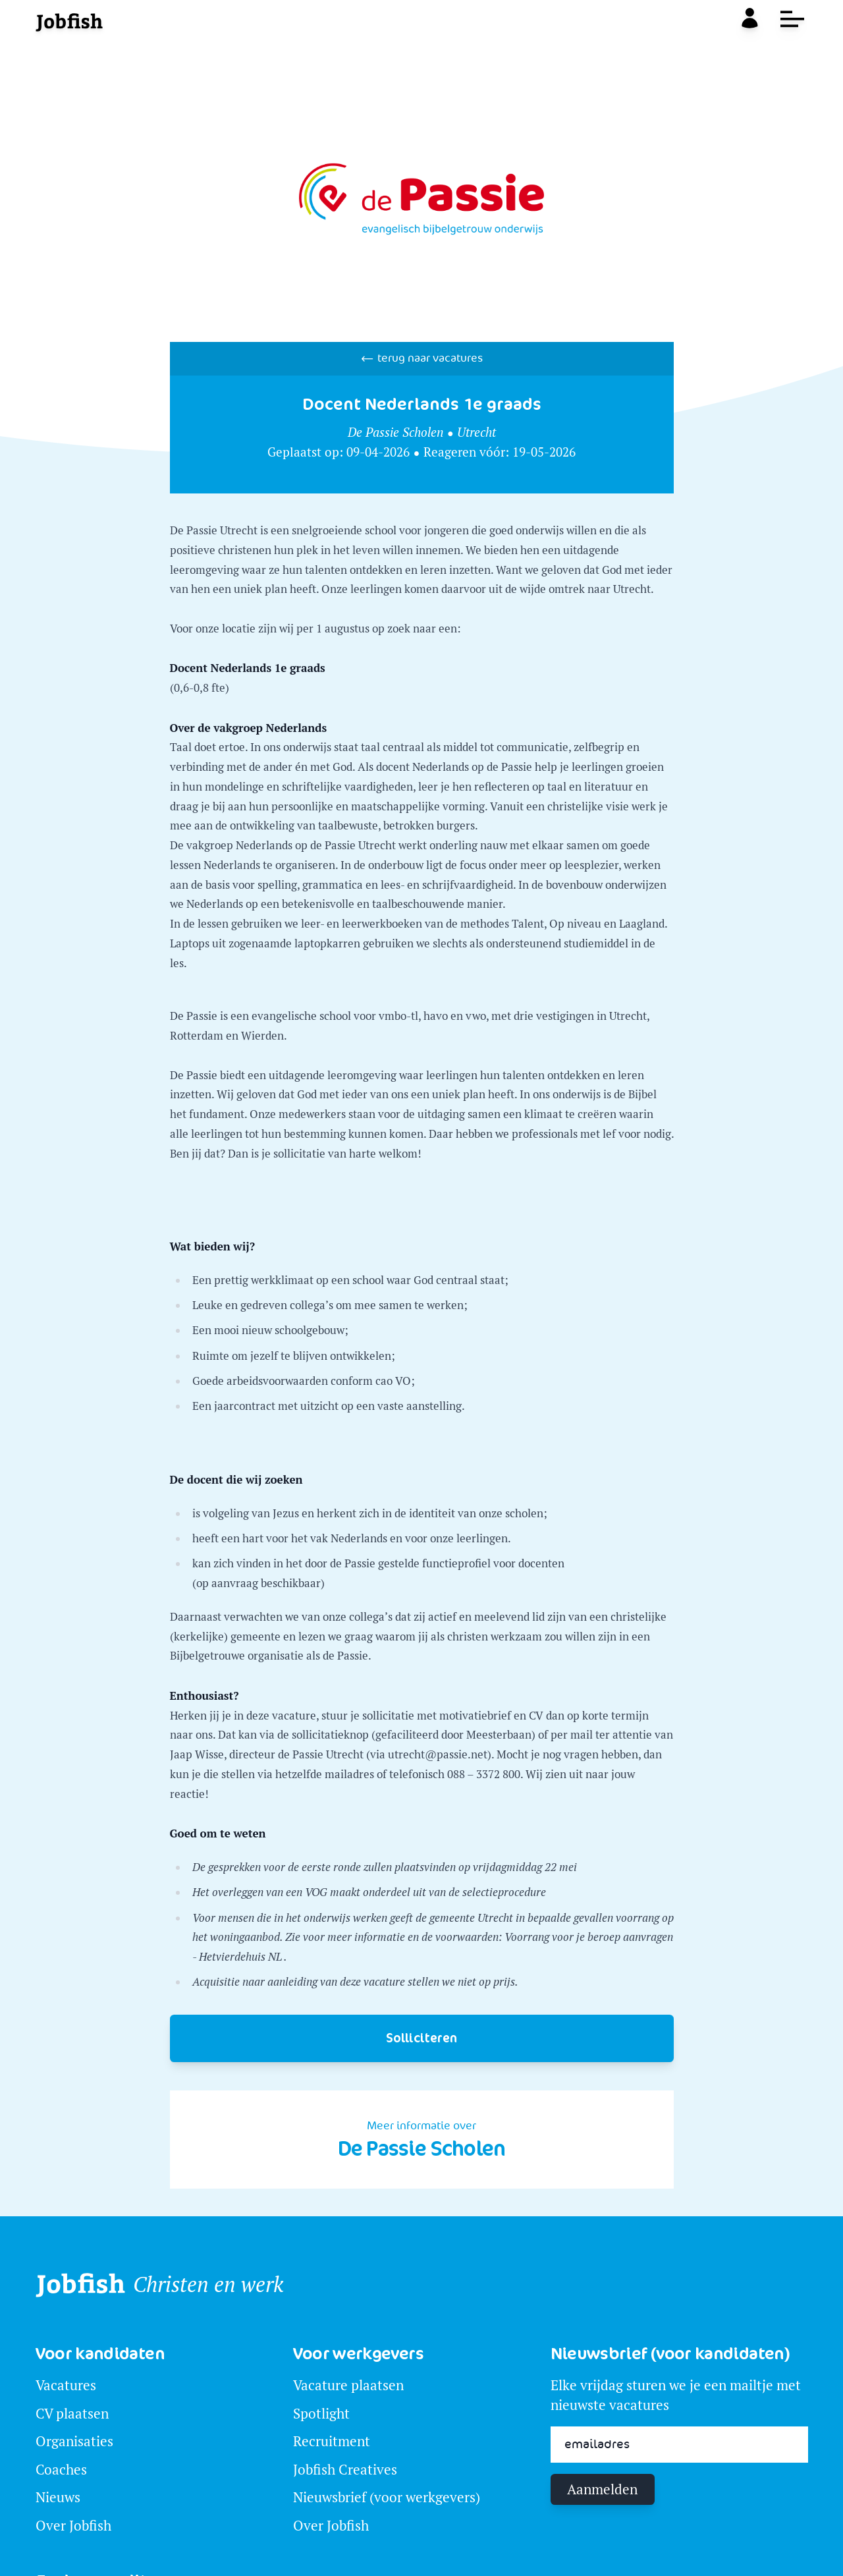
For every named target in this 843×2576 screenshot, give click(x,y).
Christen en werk (208, 2284)
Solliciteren (421, 2037)
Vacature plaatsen (348, 2385)
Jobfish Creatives (345, 2469)
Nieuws (58, 2497)
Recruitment (331, 2441)
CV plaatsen (72, 2413)
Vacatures (66, 2385)
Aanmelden (602, 2489)
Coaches (61, 2469)
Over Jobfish (73, 2525)
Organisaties (74, 2441)
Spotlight (321, 2413)
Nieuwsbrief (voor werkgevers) (386, 2497)
